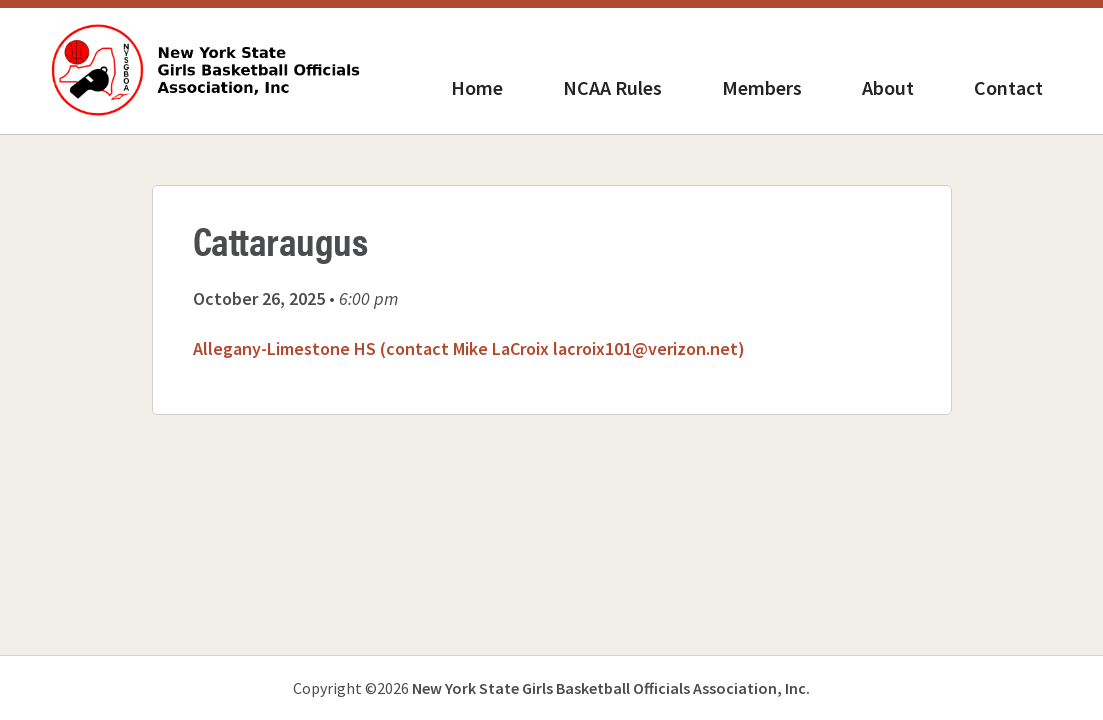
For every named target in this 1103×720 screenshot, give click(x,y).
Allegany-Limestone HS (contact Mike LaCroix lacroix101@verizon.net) (469, 348)
